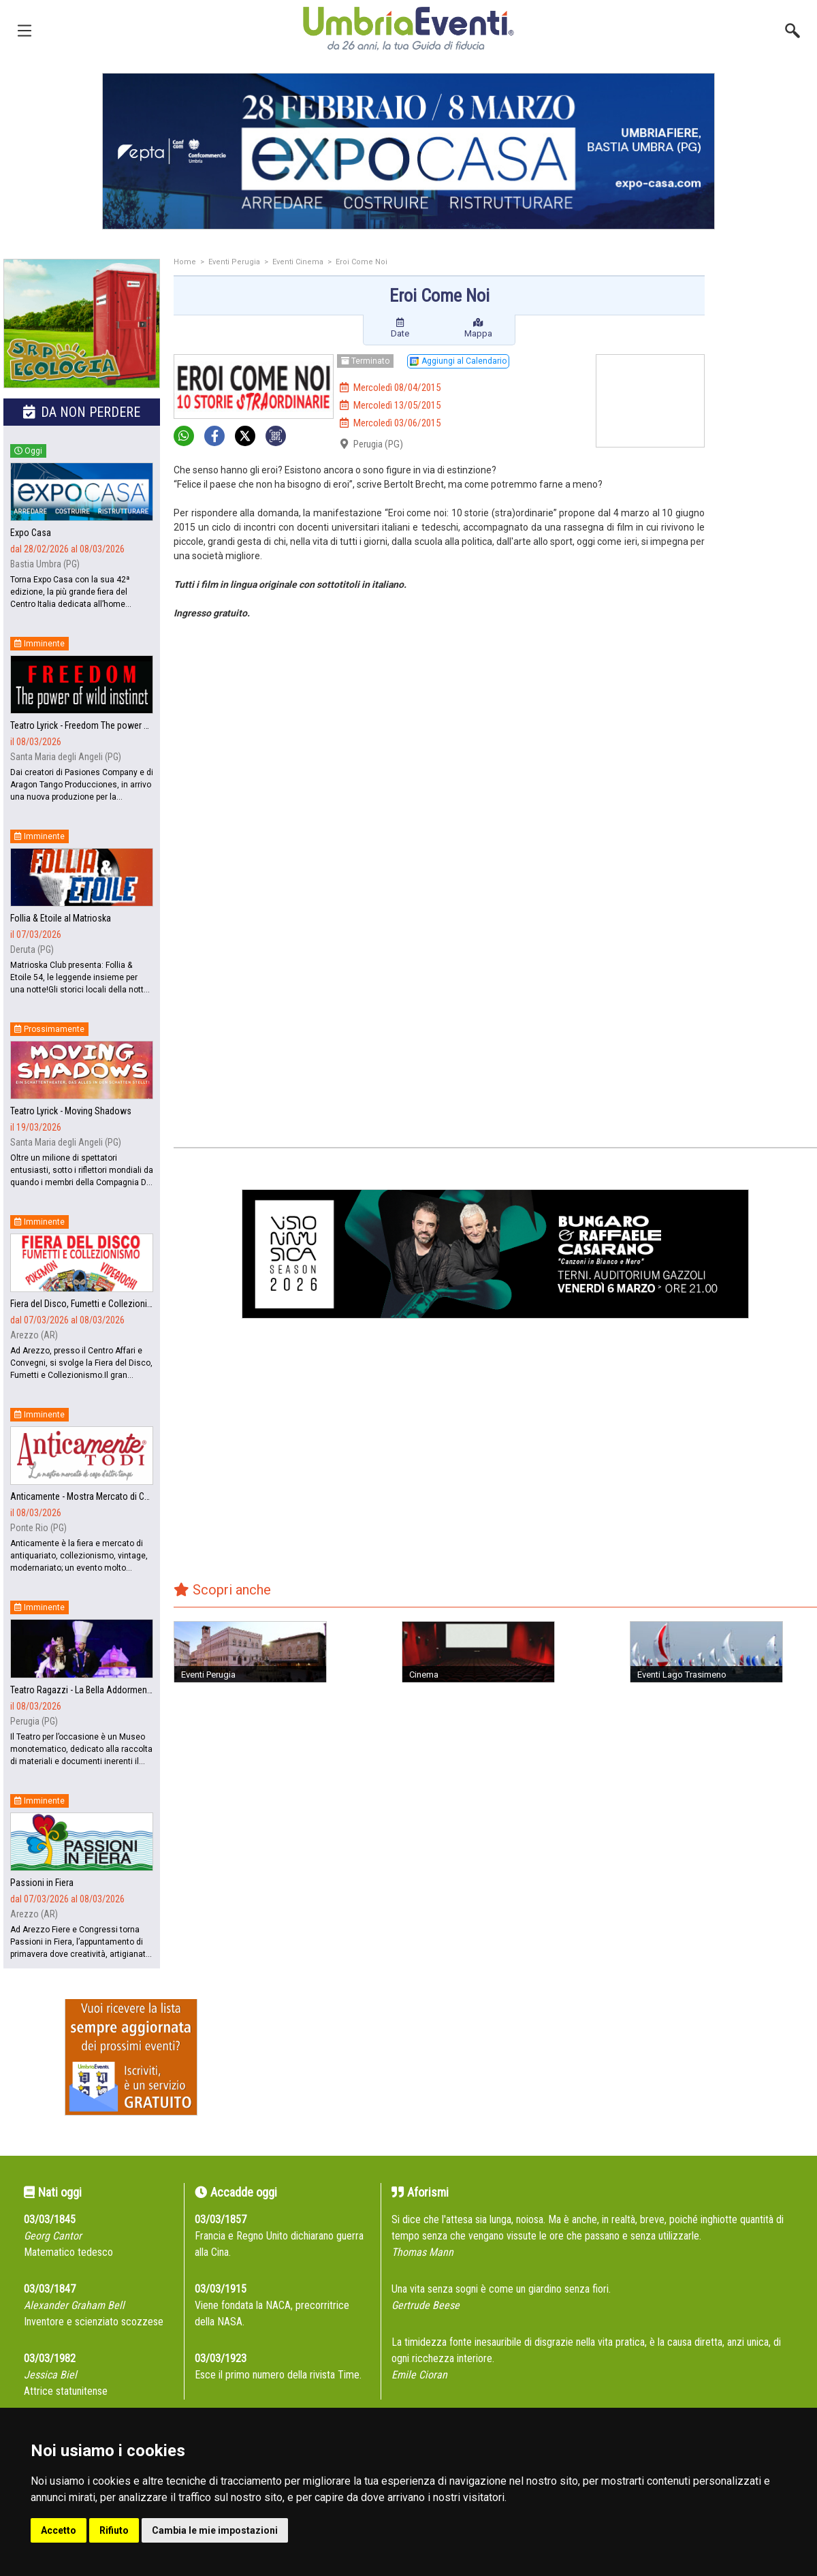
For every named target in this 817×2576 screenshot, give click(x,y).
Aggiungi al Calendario (458, 361)
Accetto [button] (58, 2530)
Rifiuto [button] (114, 2530)
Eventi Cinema (297, 261)
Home (185, 261)
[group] (408, 151)
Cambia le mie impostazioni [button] (215, 2530)
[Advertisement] (766, 474)
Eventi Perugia (234, 261)
